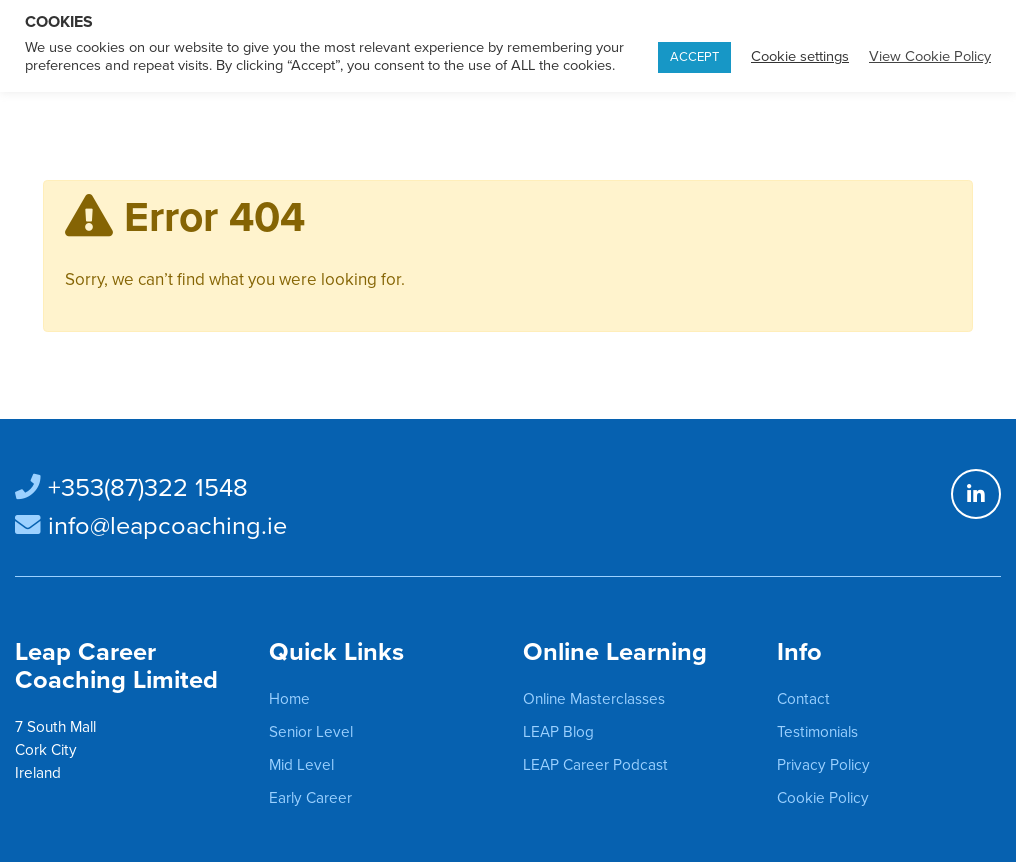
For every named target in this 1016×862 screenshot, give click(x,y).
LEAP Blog (558, 732)
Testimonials (817, 732)
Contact (803, 699)
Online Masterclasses (594, 699)
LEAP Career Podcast (595, 765)
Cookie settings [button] (800, 56)
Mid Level (301, 765)
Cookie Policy (823, 798)
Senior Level (311, 732)
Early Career (310, 798)
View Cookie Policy (930, 56)
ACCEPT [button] (694, 57)
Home (289, 699)
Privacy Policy (823, 765)
